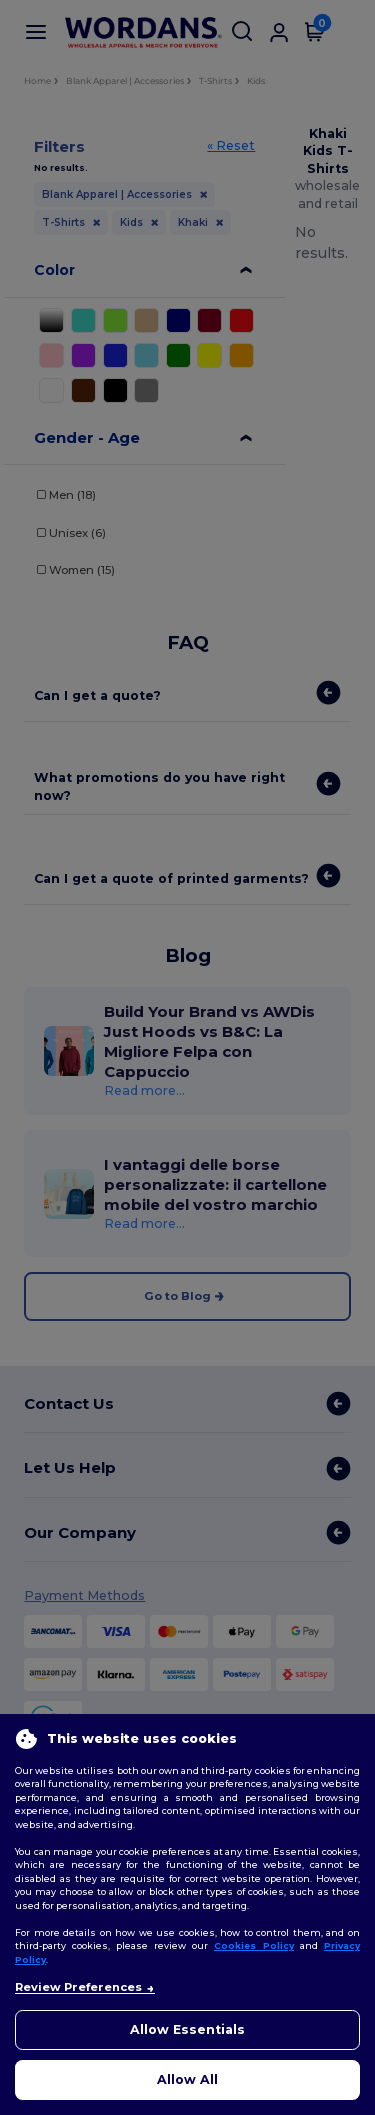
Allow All (187, 2079)
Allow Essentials (187, 2029)
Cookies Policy (254, 1945)
